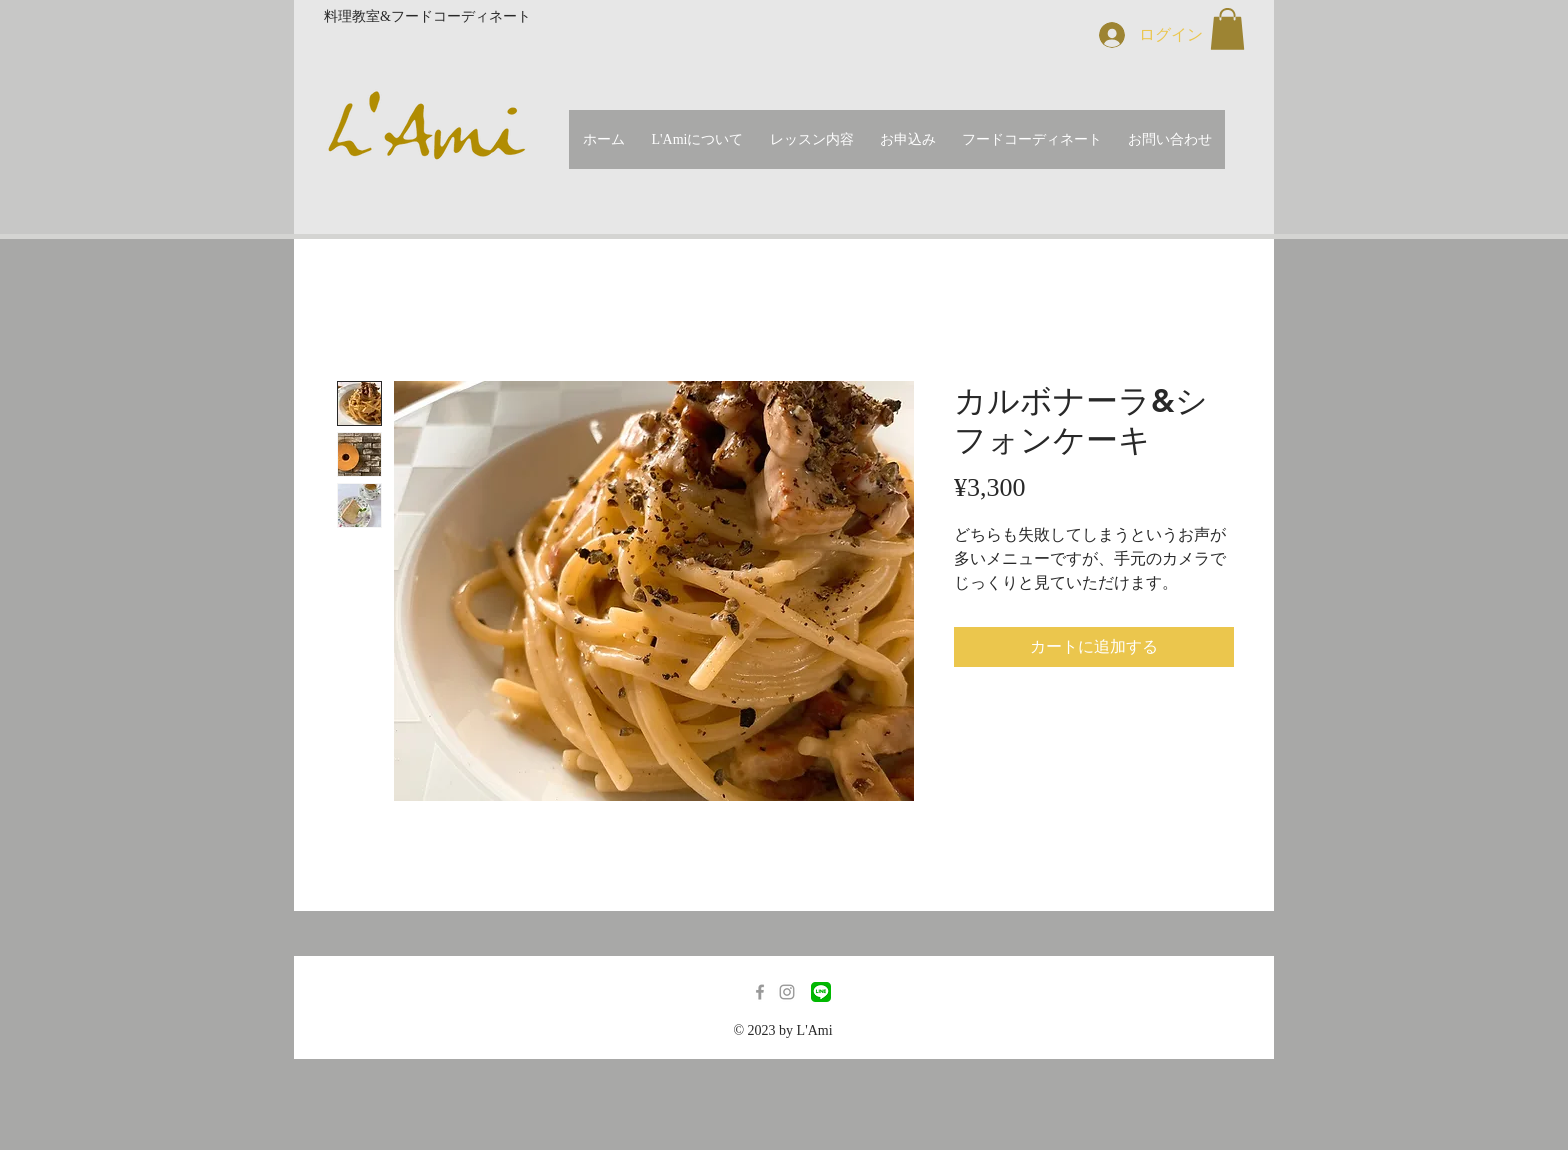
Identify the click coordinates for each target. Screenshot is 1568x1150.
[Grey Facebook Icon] (760, 992)
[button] (1227, 29)
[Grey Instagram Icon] (787, 992)
